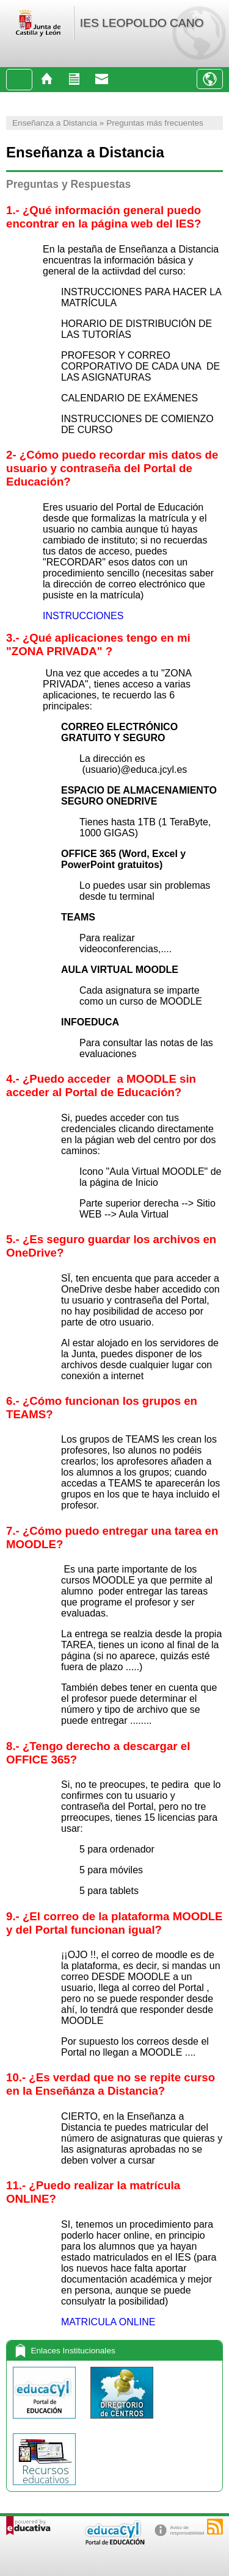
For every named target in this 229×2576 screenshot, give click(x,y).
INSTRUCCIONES (83, 616)
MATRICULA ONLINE (108, 2322)
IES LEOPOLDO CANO (142, 22)
